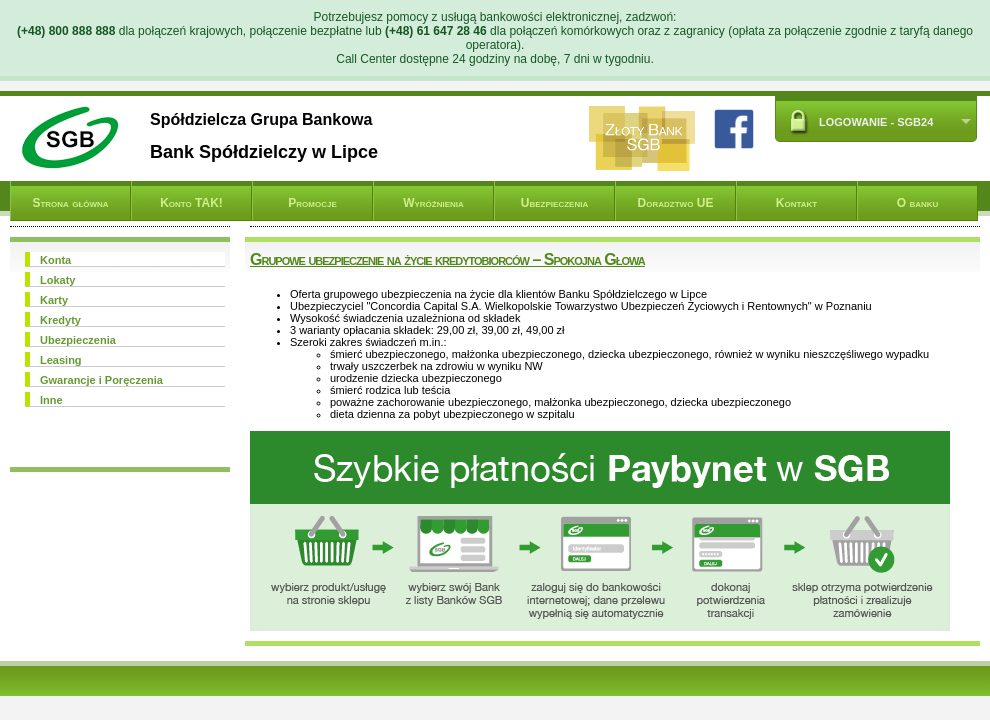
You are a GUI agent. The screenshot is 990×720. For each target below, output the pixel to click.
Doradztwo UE (676, 203)
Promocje (312, 203)
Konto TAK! (191, 203)
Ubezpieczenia (554, 203)
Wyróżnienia (433, 203)
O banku (918, 203)
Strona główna (70, 203)
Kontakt (796, 203)
